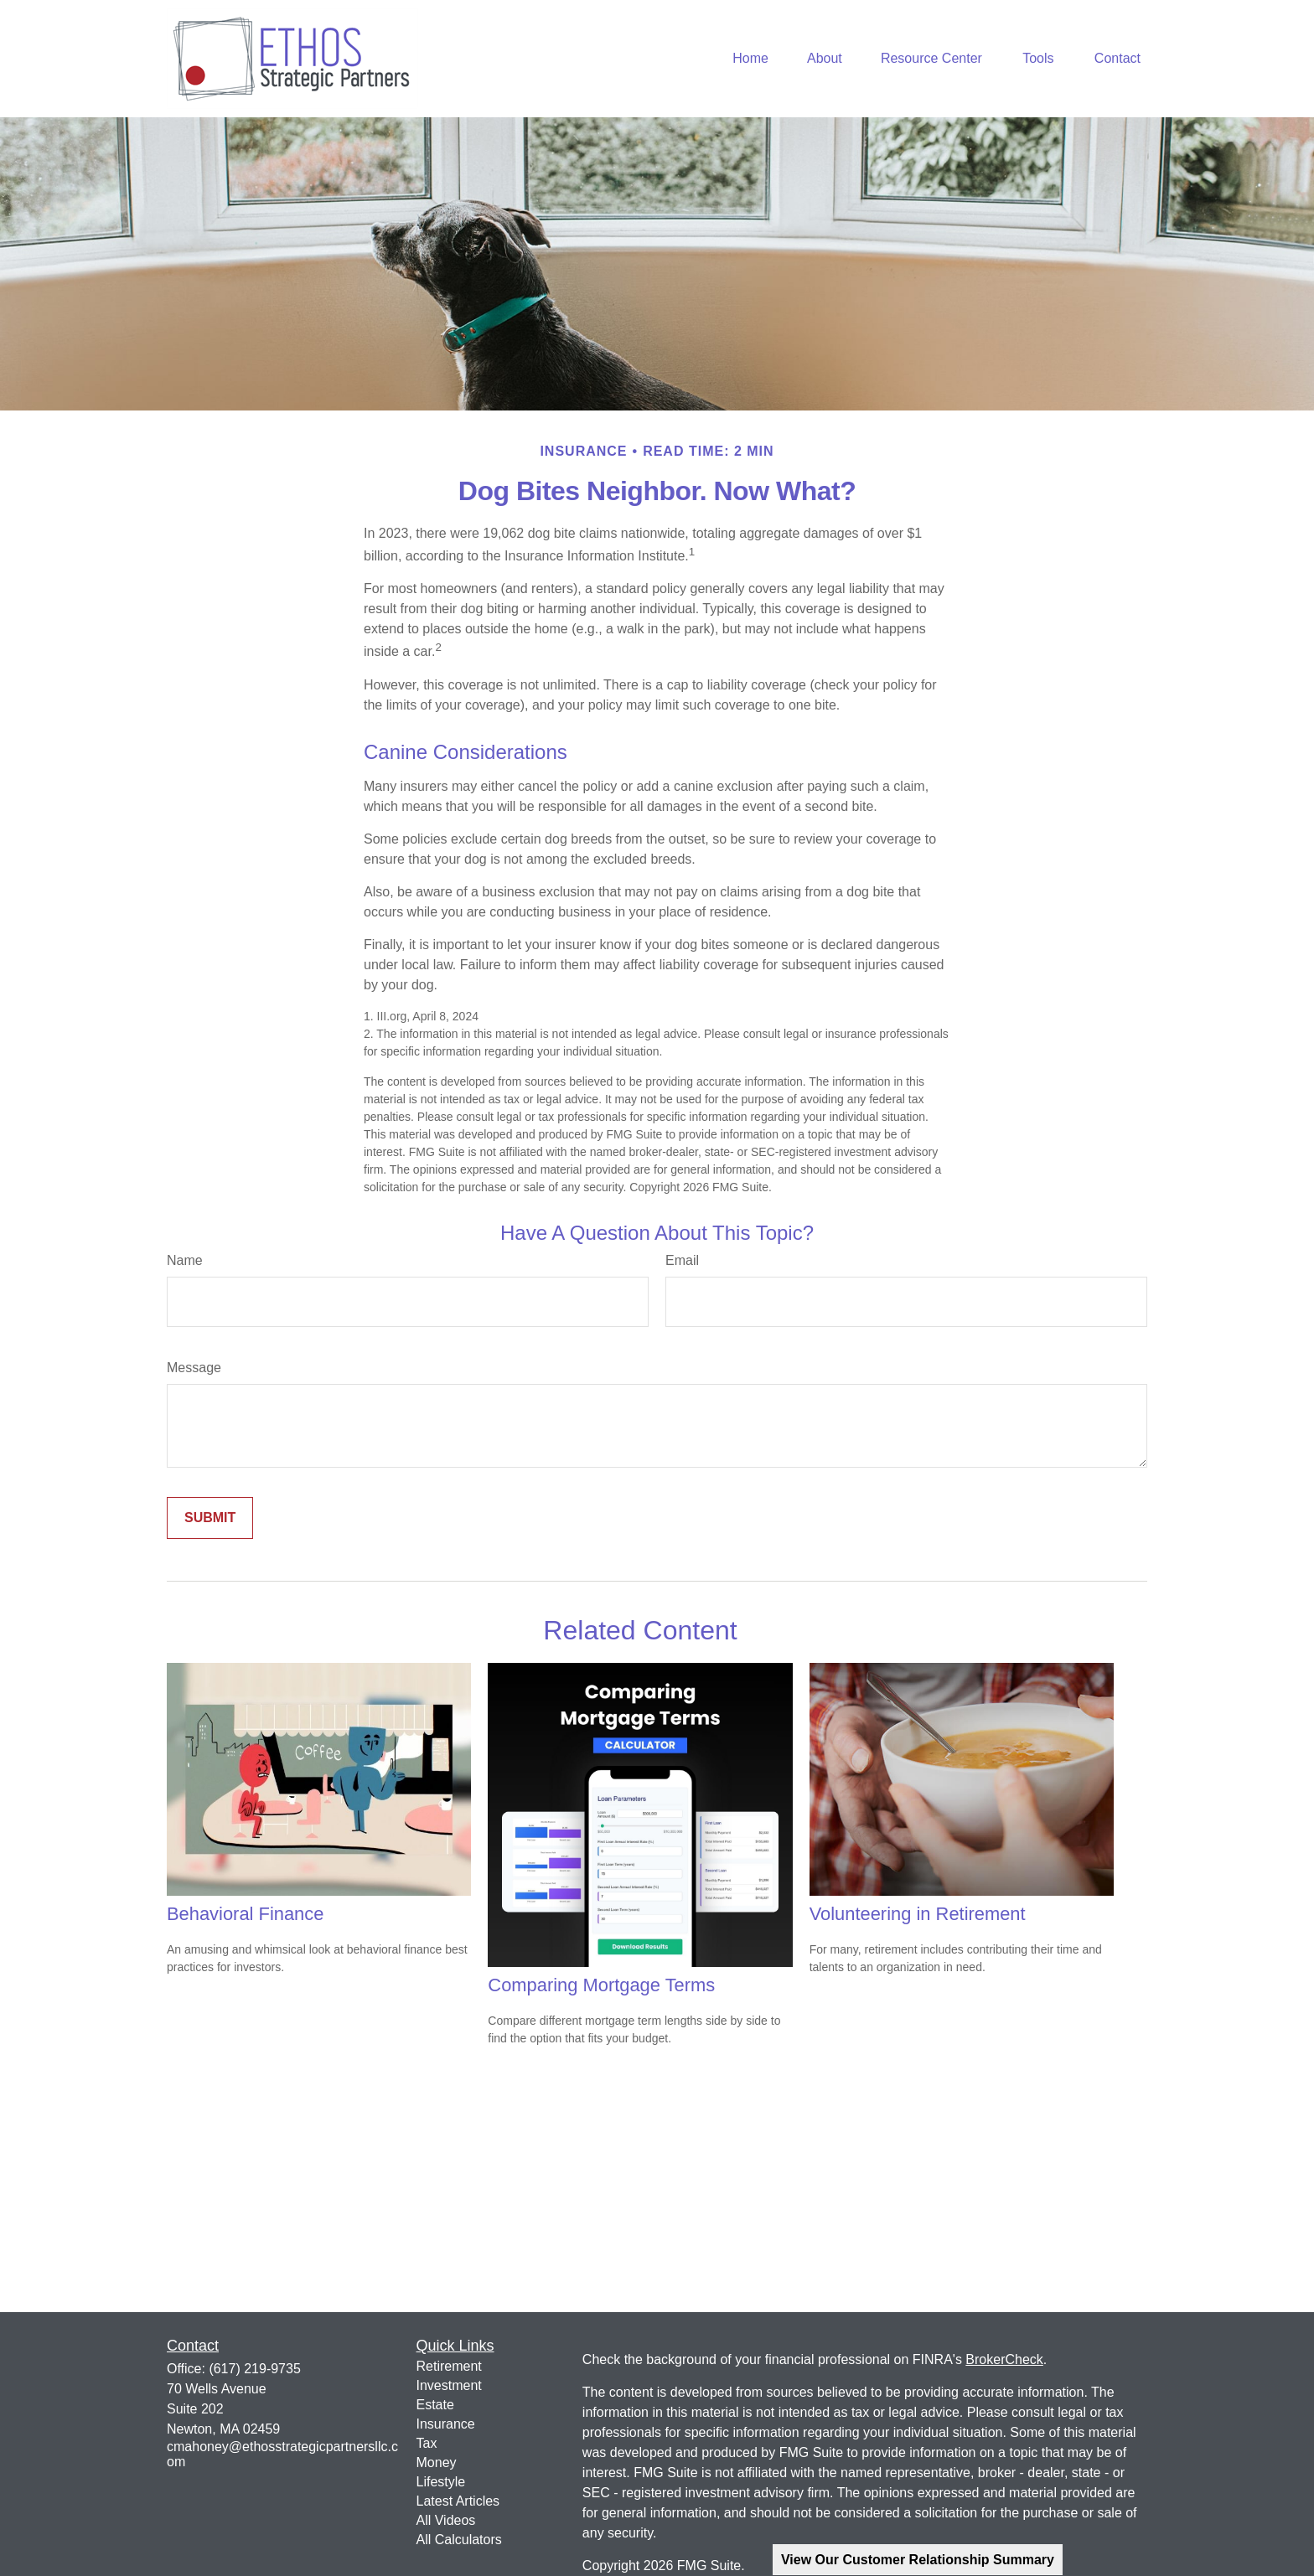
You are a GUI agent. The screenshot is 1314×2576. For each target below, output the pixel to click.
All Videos (446, 2520)
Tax (426, 2443)
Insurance (445, 2424)
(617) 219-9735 (254, 2369)
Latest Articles (458, 2501)
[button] (750, 59)
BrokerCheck (1003, 2359)
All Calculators (459, 2539)
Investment (449, 2385)
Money (436, 2462)
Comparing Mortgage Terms (601, 1985)
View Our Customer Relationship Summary (917, 2560)
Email (682, 1260)
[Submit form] (210, 1518)
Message (194, 1367)
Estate (435, 2405)
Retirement (449, 2366)
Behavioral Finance (245, 1913)
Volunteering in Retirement (918, 1913)
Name (185, 1260)
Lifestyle (441, 2482)
